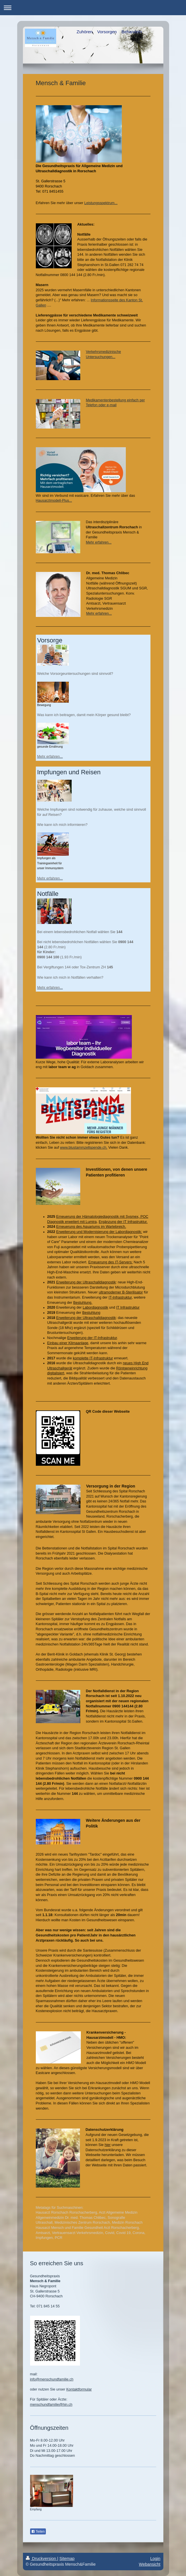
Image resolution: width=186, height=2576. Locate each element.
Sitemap (67, 2558)
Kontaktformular (79, 2389)
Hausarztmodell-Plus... (54, 501)
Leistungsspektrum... (101, 203)
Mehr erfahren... (99, 542)
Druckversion (41, 2558)
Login (155, 2558)
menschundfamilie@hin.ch (51, 2405)
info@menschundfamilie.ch (51, 2379)
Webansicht (149, 2564)
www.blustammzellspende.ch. (83, 1148)
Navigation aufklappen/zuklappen (93, 7)
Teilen (38, 2532)
